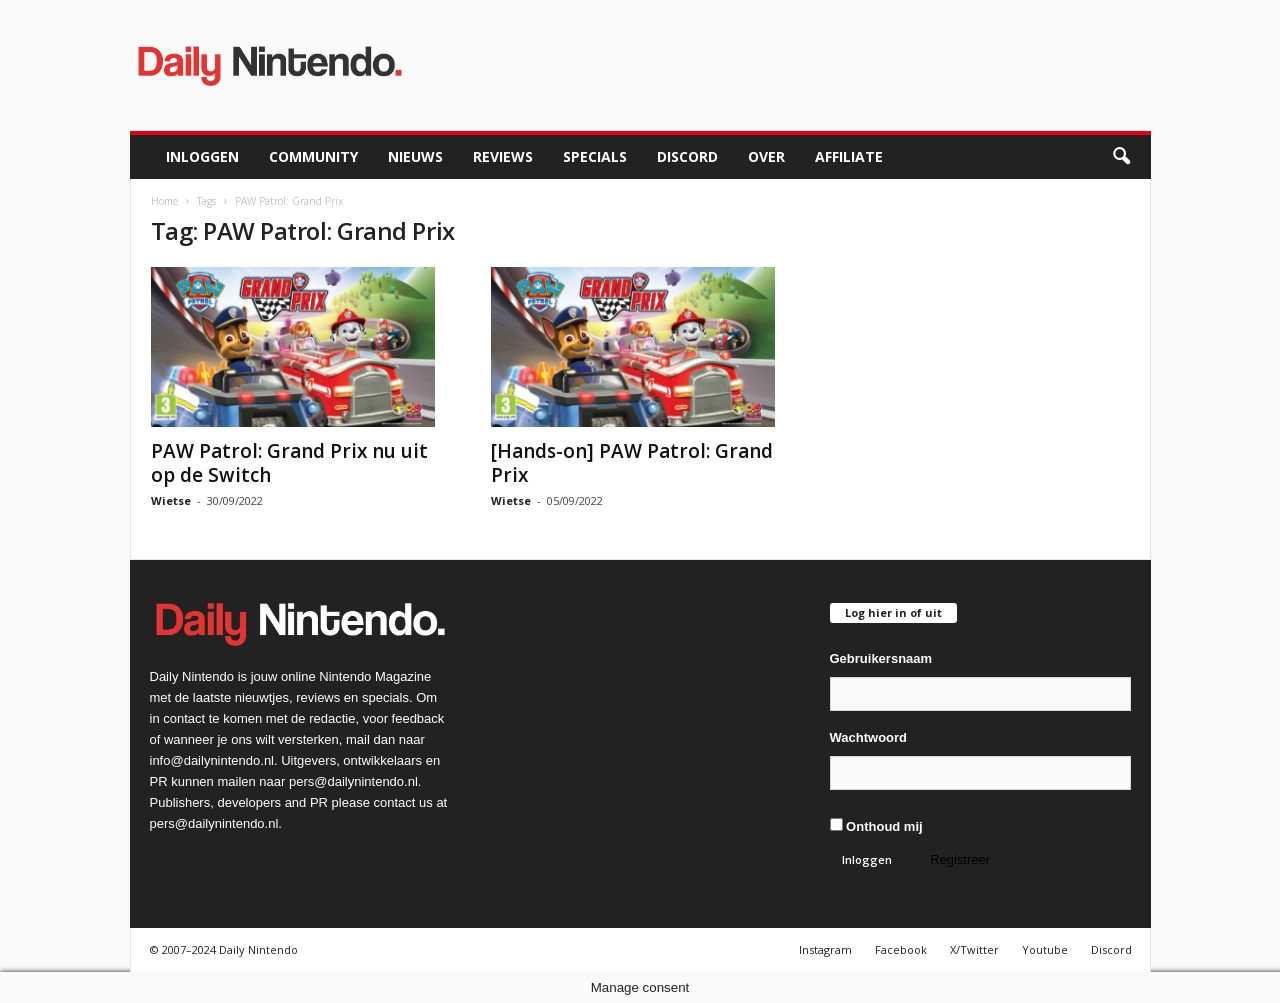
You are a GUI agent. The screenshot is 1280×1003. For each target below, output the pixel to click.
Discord (687, 156)
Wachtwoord (869, 737)
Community (313, 156)
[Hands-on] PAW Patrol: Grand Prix (632, 463)
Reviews (503, 156)
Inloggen (202, 156)
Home (164, 201)
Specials (595, 156)
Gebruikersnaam (881, 658)
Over (766, 156)
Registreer (960, 859)
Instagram (825, 949)
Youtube (1045, 949)
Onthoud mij (876, 826)
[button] (1121, 157)
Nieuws (415, 156)
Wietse (171, 500)
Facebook (901, 949)
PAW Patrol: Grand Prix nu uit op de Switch (289, 463)
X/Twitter (974, 949)
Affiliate (849, 156)
